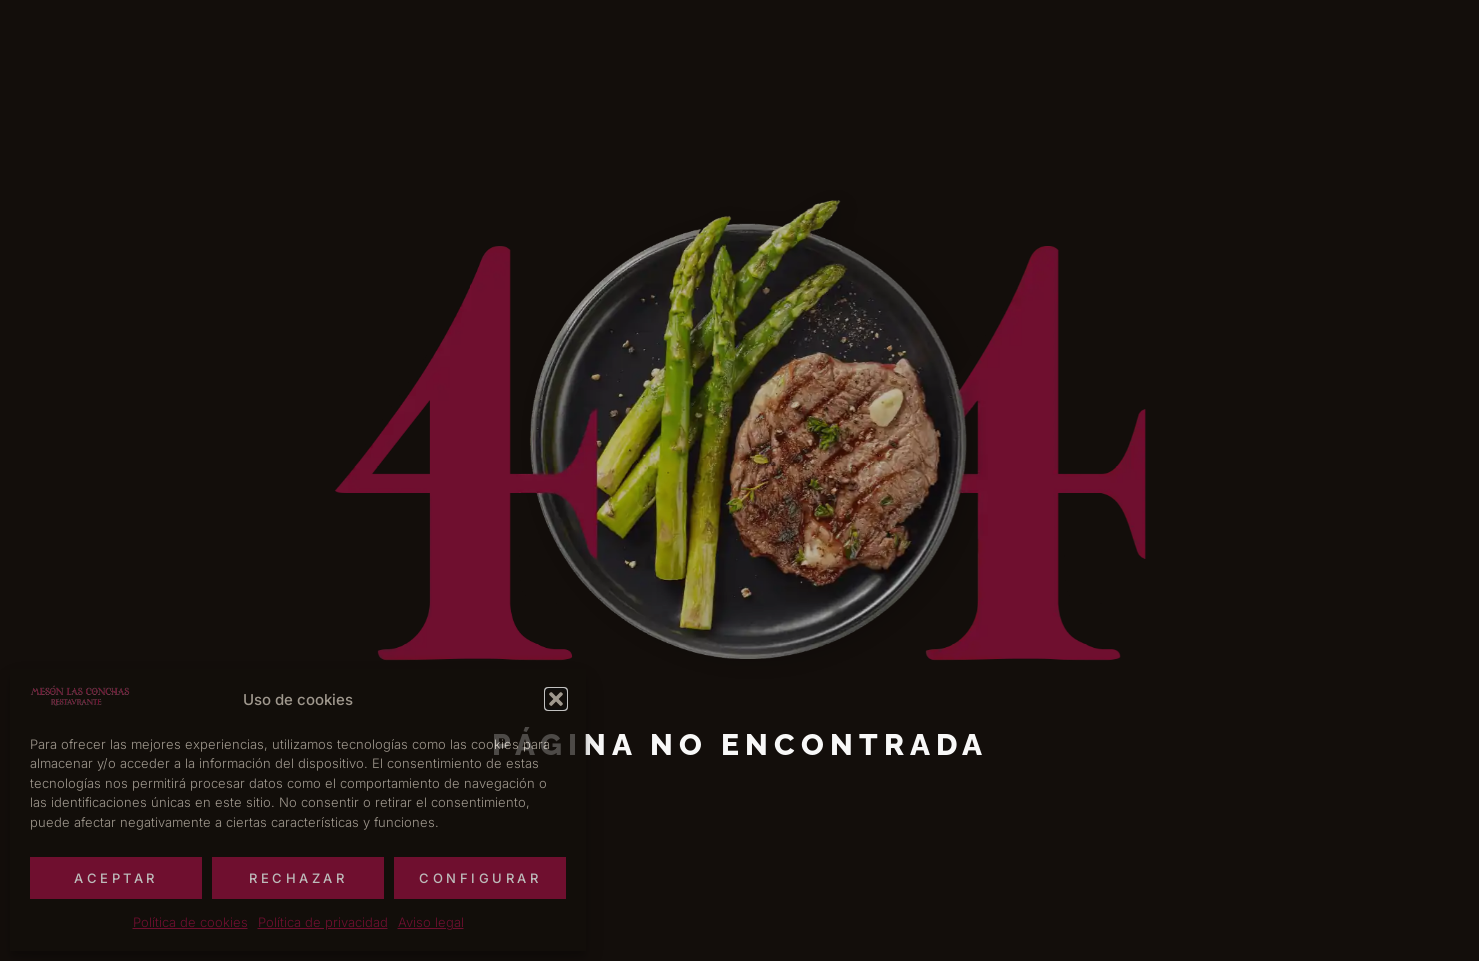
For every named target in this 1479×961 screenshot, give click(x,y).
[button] (556, 699)
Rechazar (298, 878)
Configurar (480, 878)
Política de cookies (190, 922)
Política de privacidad (323, 922)
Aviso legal (431, 922)
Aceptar (116, 878)
